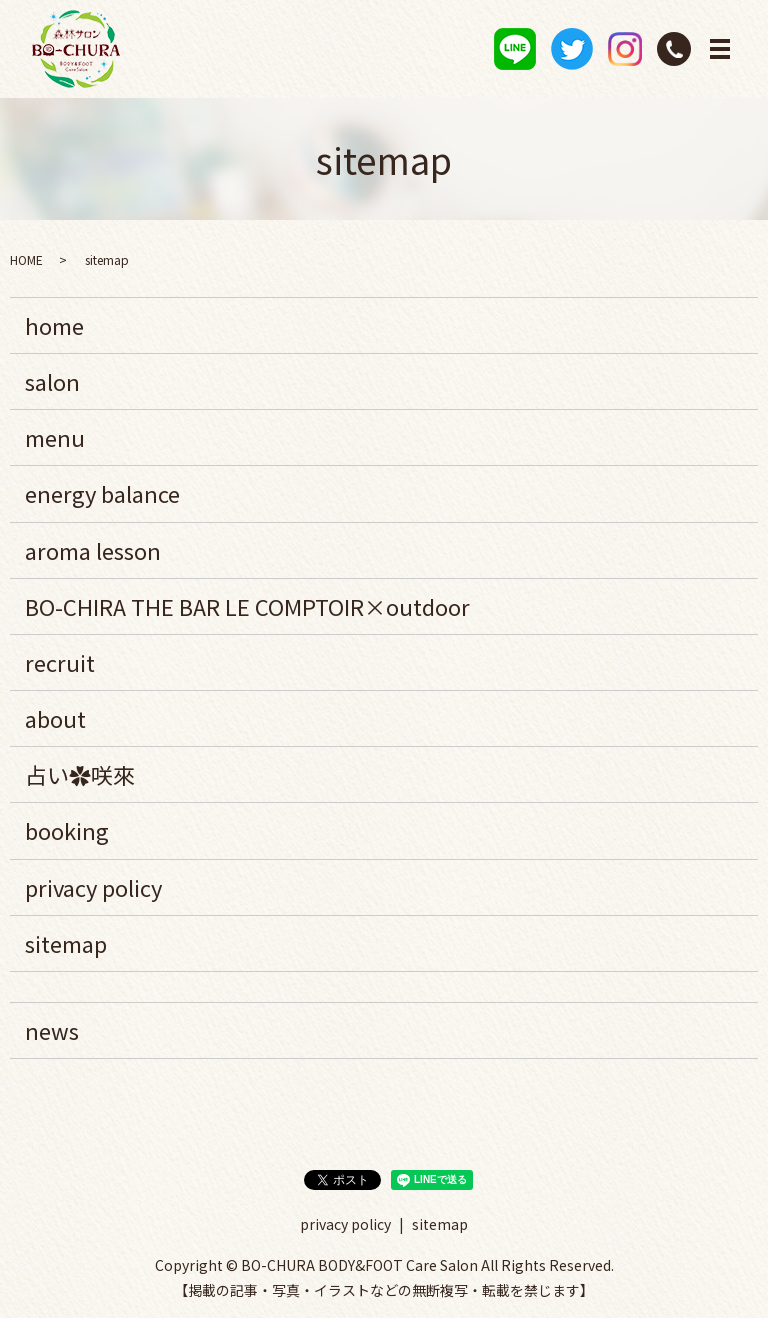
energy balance (102, 494)
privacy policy (93, 887)
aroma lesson (93, 550)
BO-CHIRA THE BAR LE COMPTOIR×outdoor (247, 606)
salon (52, 381)
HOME (26, 259)
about (55, 718)
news (52, 1030)
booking (67, 831)
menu (55, 437)
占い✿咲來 (80, 774)
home (54, 325)
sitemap (66, 943)
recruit (60, 662)
